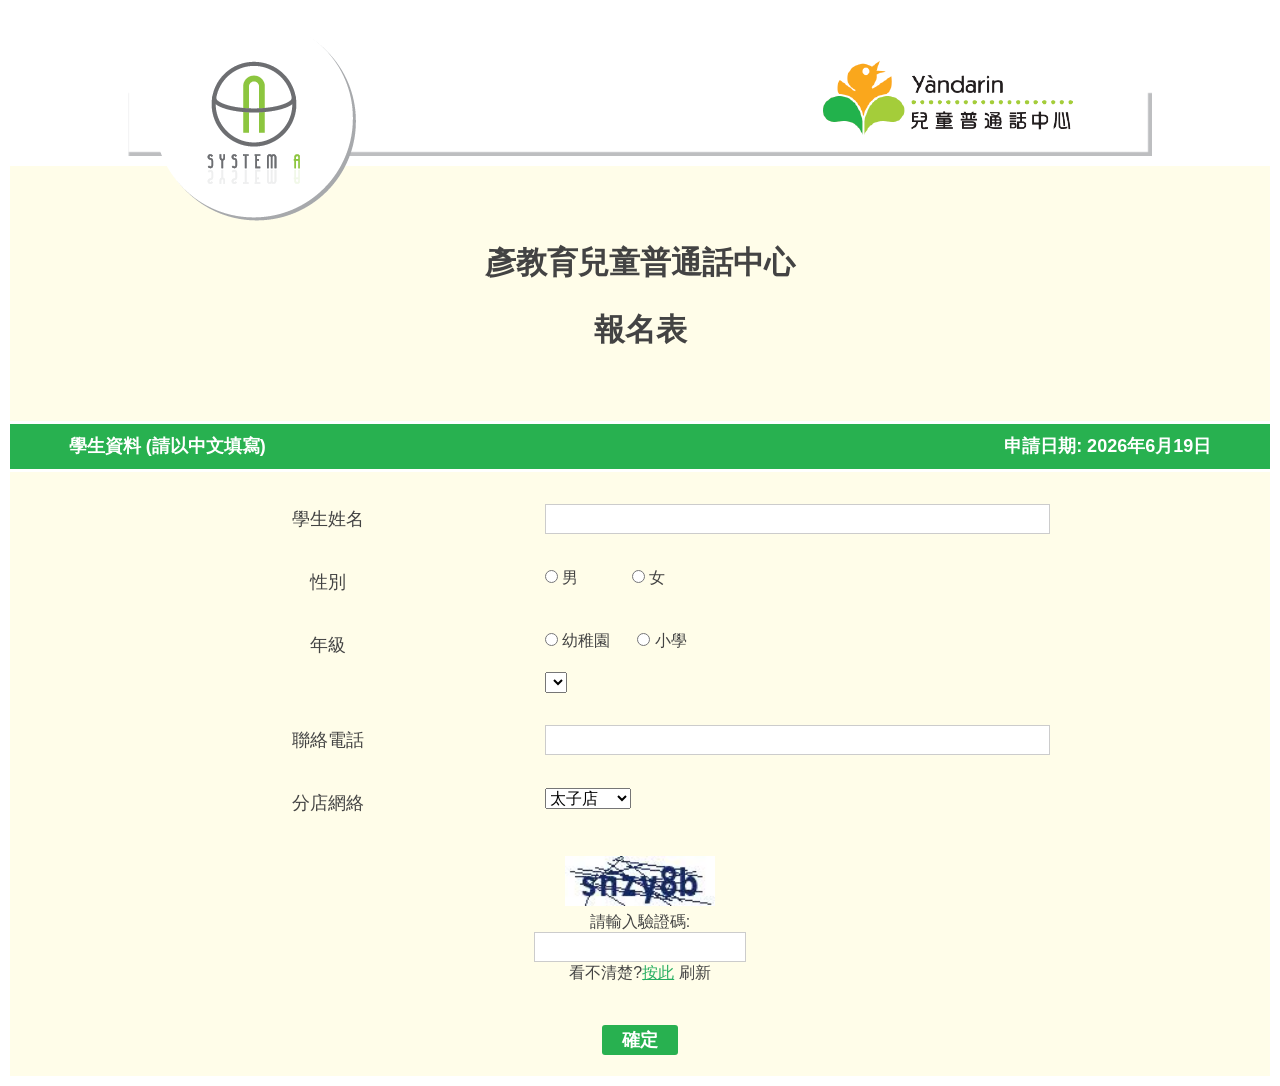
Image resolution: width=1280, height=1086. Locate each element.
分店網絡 (328, 803)
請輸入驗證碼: (640, 921)
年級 (328, 645)
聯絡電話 (328, 740)
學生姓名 (328, 519)
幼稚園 (586, 640)
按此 (658, 972)
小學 (671, 640)
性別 (328, 582)
